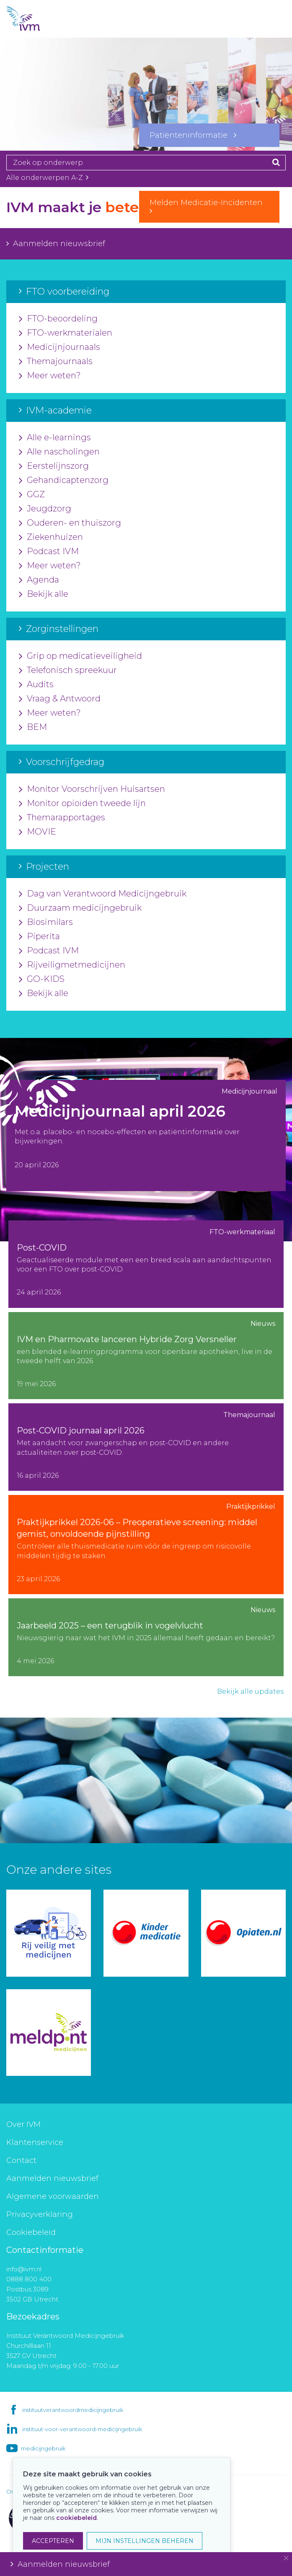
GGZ (32, 494)
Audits (36, 684)
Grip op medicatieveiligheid (80, 656)
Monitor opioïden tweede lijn (82, 803)
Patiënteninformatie (193, 135)
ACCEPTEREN (53, 2541)
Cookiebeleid (31, 2232)
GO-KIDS (42, 979)
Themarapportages (62, 818)
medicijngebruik (43, 2448)
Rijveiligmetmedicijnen (72, 965)
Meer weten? (50, 376)
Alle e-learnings (55, 437)
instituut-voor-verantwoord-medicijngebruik (82, 2429)
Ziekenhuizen (51, 537)
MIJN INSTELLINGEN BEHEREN (145, 2541)
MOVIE (37, 832)
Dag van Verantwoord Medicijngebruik (102, 894)
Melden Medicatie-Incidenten (209, 206)
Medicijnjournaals (59, 347)
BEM (33, 727)
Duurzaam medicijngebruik (80, 908)
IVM (37, 18)
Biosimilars (46, 922)
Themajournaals (56, 361)
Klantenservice (34, 2142)
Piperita (39, 936)
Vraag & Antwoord (60, 699)
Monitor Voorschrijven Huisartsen (92, 789)
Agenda (39, 580)
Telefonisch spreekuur (68, 670)
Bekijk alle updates (250, 1691)
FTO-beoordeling (58, 319)
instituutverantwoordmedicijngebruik (72, 2409)
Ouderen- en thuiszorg (70, 523)
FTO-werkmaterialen (65, 333)
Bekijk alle (43, 594)
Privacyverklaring (39, 2214)
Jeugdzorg (45, 509)
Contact (21, 2160)
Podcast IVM (49, 551)
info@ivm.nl (23, 2269)
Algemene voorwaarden (52, 2196)
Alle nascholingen (59, 452)
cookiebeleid (76, 2518)
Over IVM (23, 2124)
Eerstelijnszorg (54, 466)
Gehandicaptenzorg (64, 480)
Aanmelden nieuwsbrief (55, 243)
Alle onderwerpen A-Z (47, 178)
